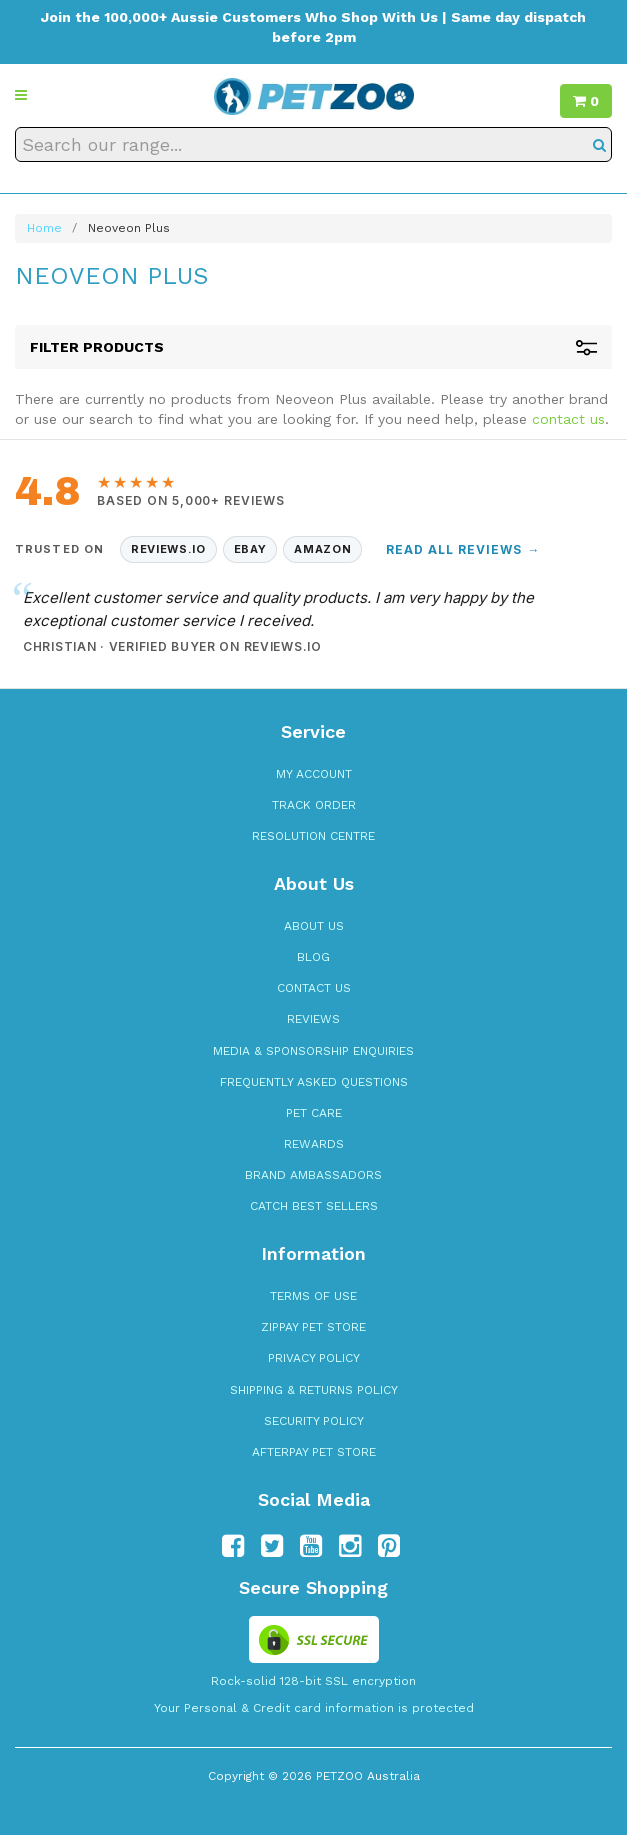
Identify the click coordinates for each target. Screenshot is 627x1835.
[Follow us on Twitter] (272, 1546)
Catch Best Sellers (314, 1206)
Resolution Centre (313, 836)
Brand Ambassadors (313, 1175)
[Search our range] (313, 144)
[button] (21, 95)
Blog (313, 957)
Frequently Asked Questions (314, 1082)
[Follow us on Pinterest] (389, 1546)
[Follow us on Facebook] (233, 1546)
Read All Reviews (463, 549)
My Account (314, 774)
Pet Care (314, 1113)
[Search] (599, 144)
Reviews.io (168, 549)
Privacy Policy (314, 1358)
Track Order (314, 805)
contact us (568, 419)
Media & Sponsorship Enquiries (313, 1051)
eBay (250, 549)
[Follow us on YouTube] (311, 1546)
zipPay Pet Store (313, 1327)
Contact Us (314, 988)
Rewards (314, 1144)
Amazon (322, 549)
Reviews (313, 1019)
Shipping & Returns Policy (314, 1390)
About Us (314, 926)
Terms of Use (313, 1296)
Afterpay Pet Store (314, 1452)
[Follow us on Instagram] (350, 1546)
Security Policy (314, 1421)
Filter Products (313, 347)
